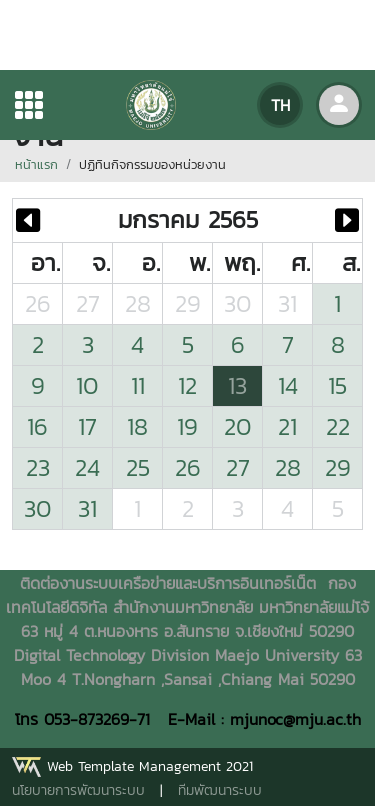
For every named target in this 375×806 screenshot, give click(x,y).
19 (187, 426)
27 (88, 303)
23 (38, 467)
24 (87, 467)
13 (237, 385)
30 (238, 303)
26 (38, 303)
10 (87, 385)
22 (338, 426)
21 (287, 426)
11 (138, 385)
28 (138, 303)
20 (238, 426)
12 (187, 385)
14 (288, 385)
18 (137, 426)
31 (287, 303)
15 (337, 385)
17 (87, 426)
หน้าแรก (36, 164)
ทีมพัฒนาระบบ (220, 790)
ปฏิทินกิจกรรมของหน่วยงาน (152, 164)
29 (188, 303)
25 (138, 467)
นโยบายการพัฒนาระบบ (78, 790)
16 (37, 426)
